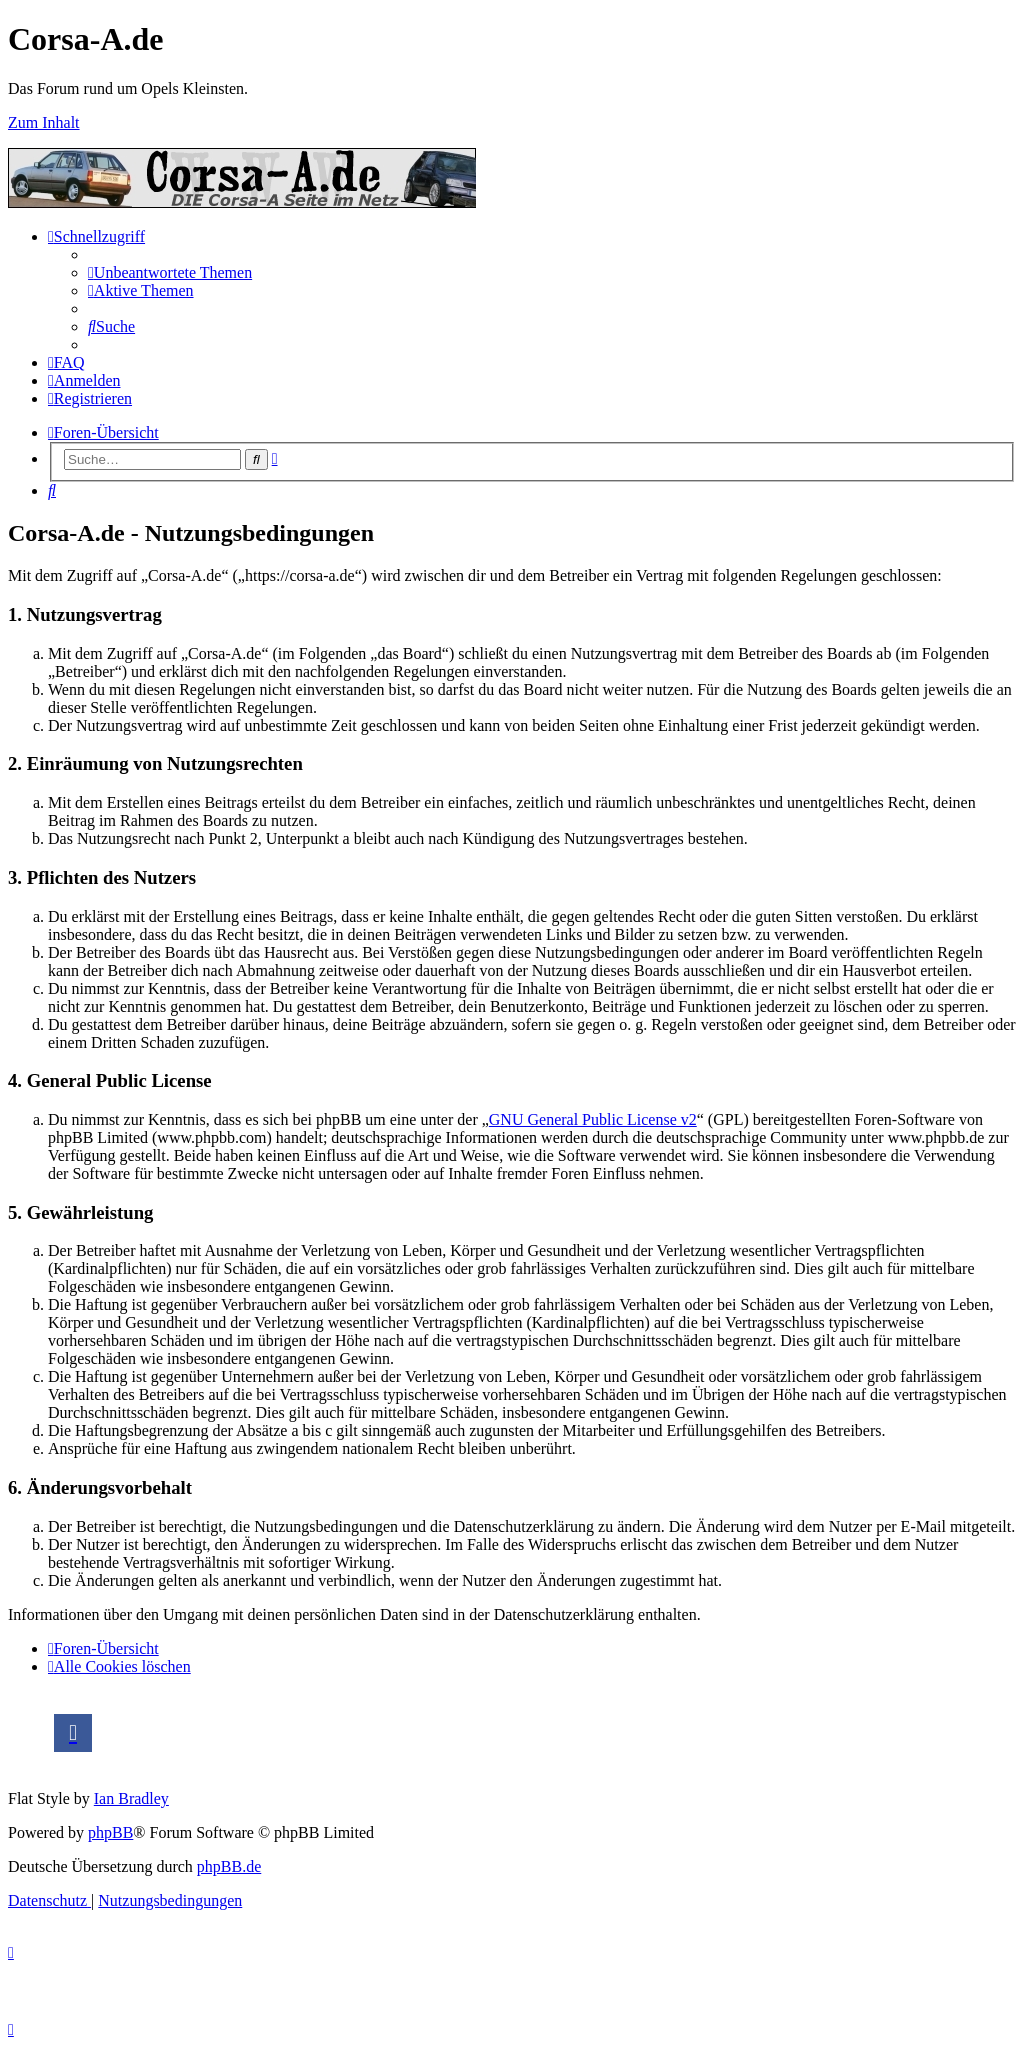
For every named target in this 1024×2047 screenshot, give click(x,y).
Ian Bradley (131, 1798)
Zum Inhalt (44, 122)
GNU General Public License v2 (593, 1119)
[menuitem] (170, 272)
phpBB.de (229, 1866)
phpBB (110, 1832)
